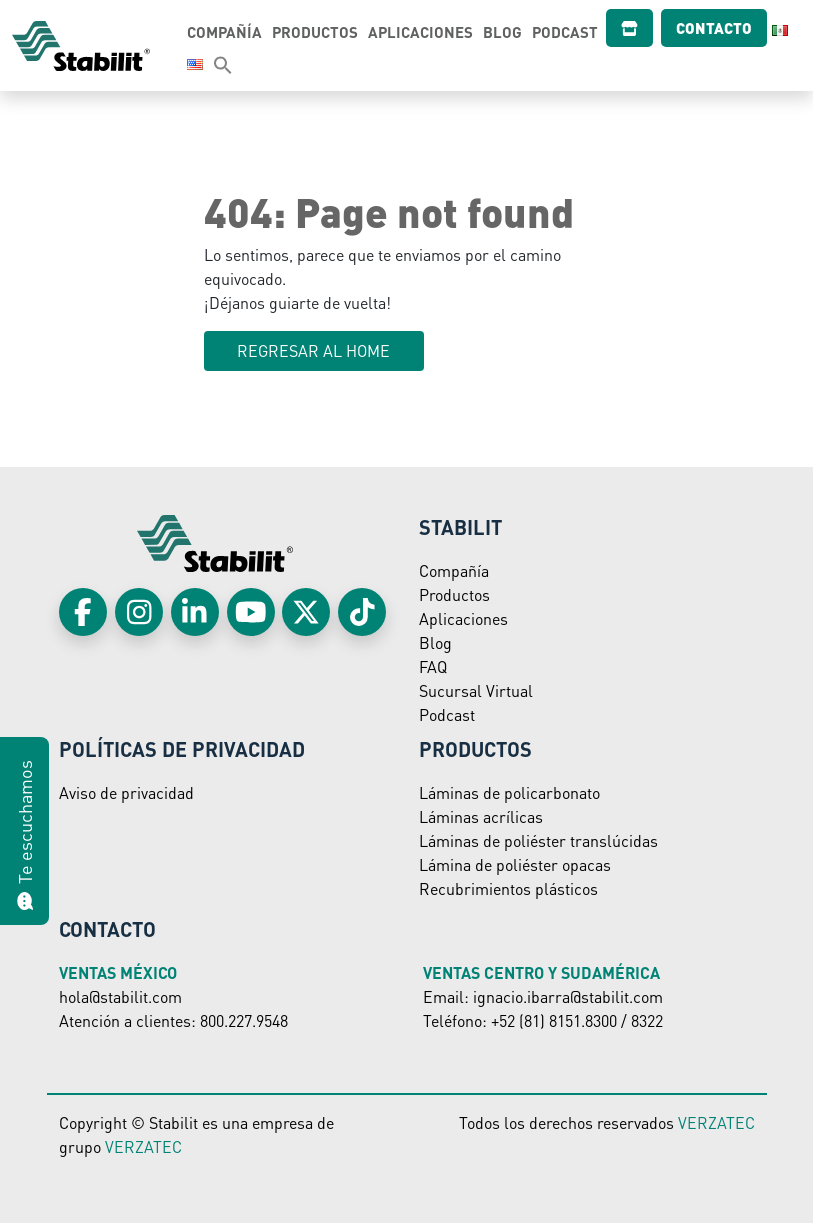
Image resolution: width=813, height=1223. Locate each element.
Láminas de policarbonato (509, 792)
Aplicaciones (426, 32)
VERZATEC (143, 1146)
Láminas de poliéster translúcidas (538, 840)
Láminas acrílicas (481, 816)
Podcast (571, 32)
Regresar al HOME (313, 350)
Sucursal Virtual (476, 690)
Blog (508, 32)
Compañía (230, 32)
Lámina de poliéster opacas (515, 864)
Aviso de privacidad (126, 792)
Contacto (696, 28)
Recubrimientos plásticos (508, 888)
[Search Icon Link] (203, 64)
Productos (321, 32)
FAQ (433, 666)
